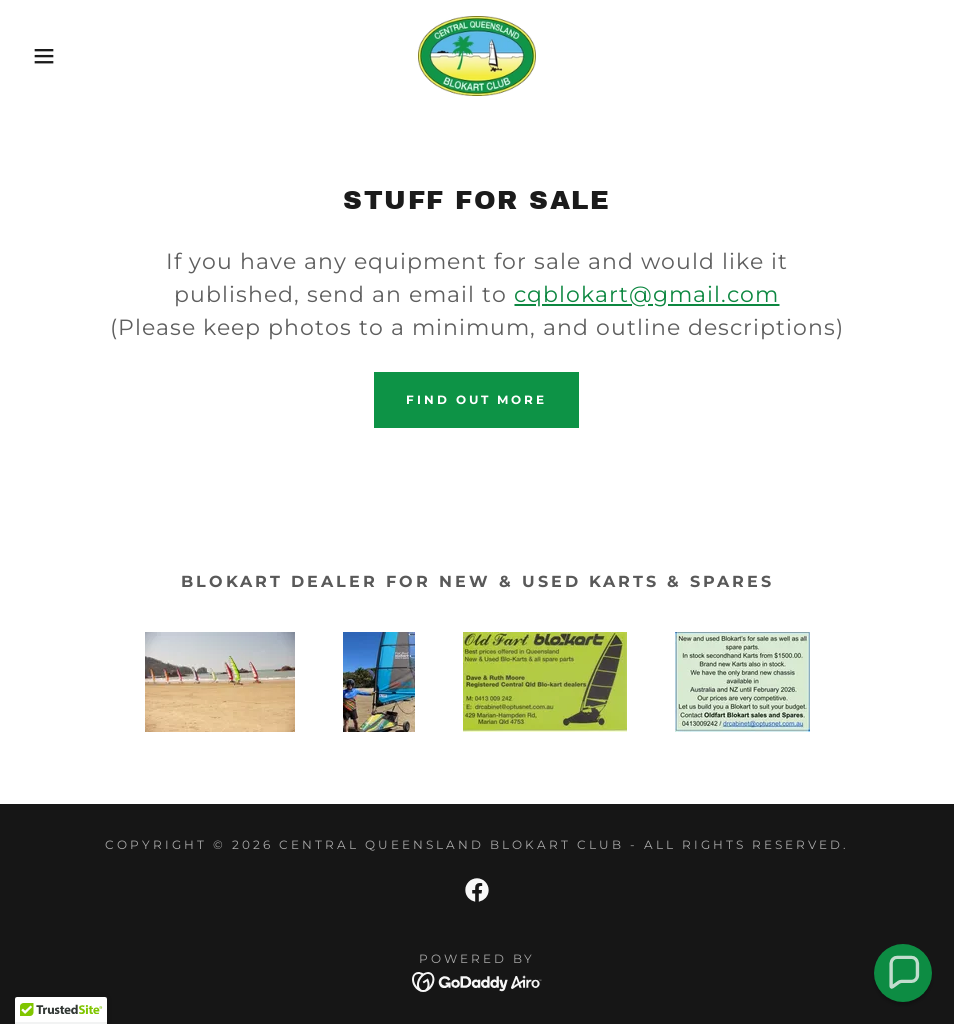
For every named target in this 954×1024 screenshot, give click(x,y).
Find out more (476, 399)
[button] (47, 56)
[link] (476, 56)
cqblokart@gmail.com (646, 294)
